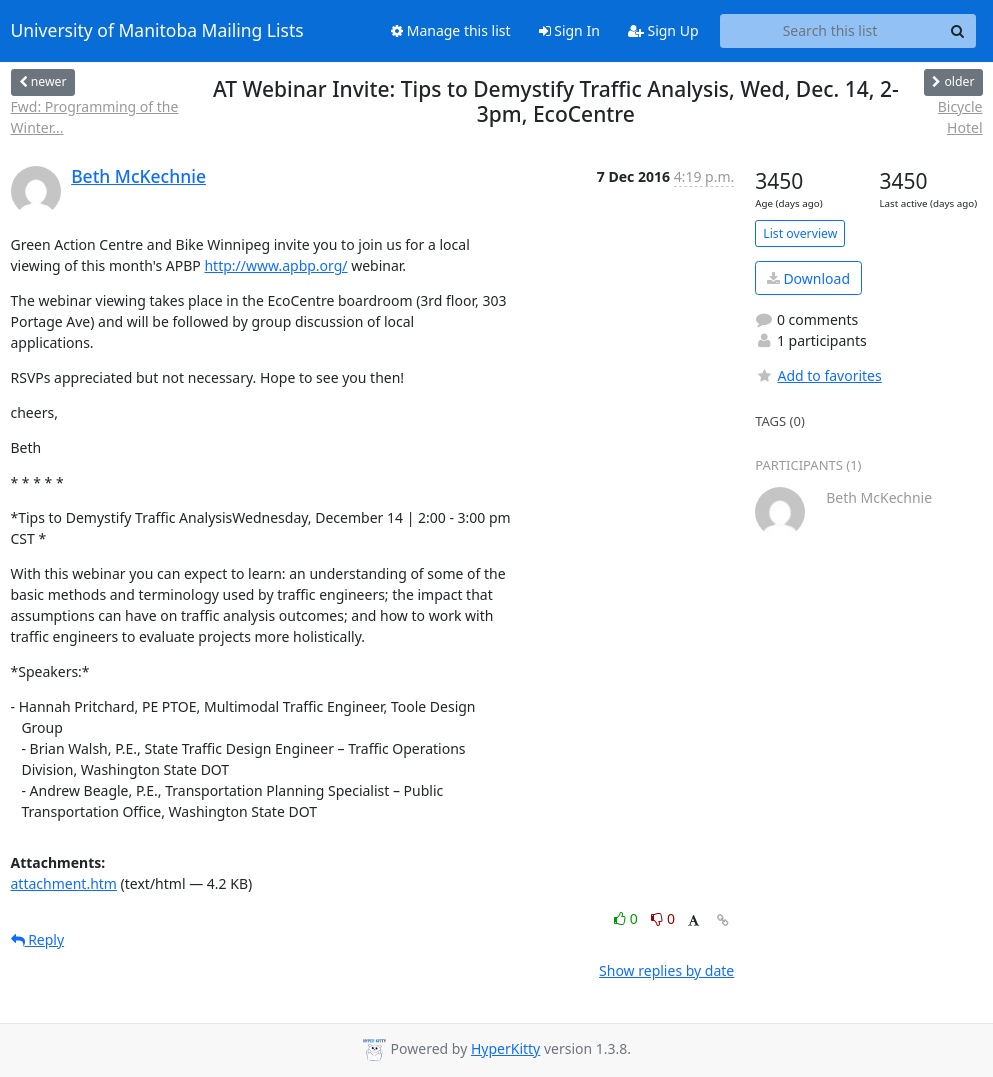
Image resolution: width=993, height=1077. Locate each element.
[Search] (958, 31)
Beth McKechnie (138, 176)
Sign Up (663, 30)
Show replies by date (666, 970)
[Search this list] (830, 31)
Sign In (569, 30)
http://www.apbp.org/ (275, 265)
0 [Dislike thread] (663, 918)
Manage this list (451, 30)
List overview (800, 233)
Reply (38, 939)
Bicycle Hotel (960, 117)
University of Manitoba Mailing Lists (157, 31)
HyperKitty (505, 1048)
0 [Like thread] (627, 918)
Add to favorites (818, 375)
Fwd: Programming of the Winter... (95, 117)
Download (808, 278)
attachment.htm (64, 883)
